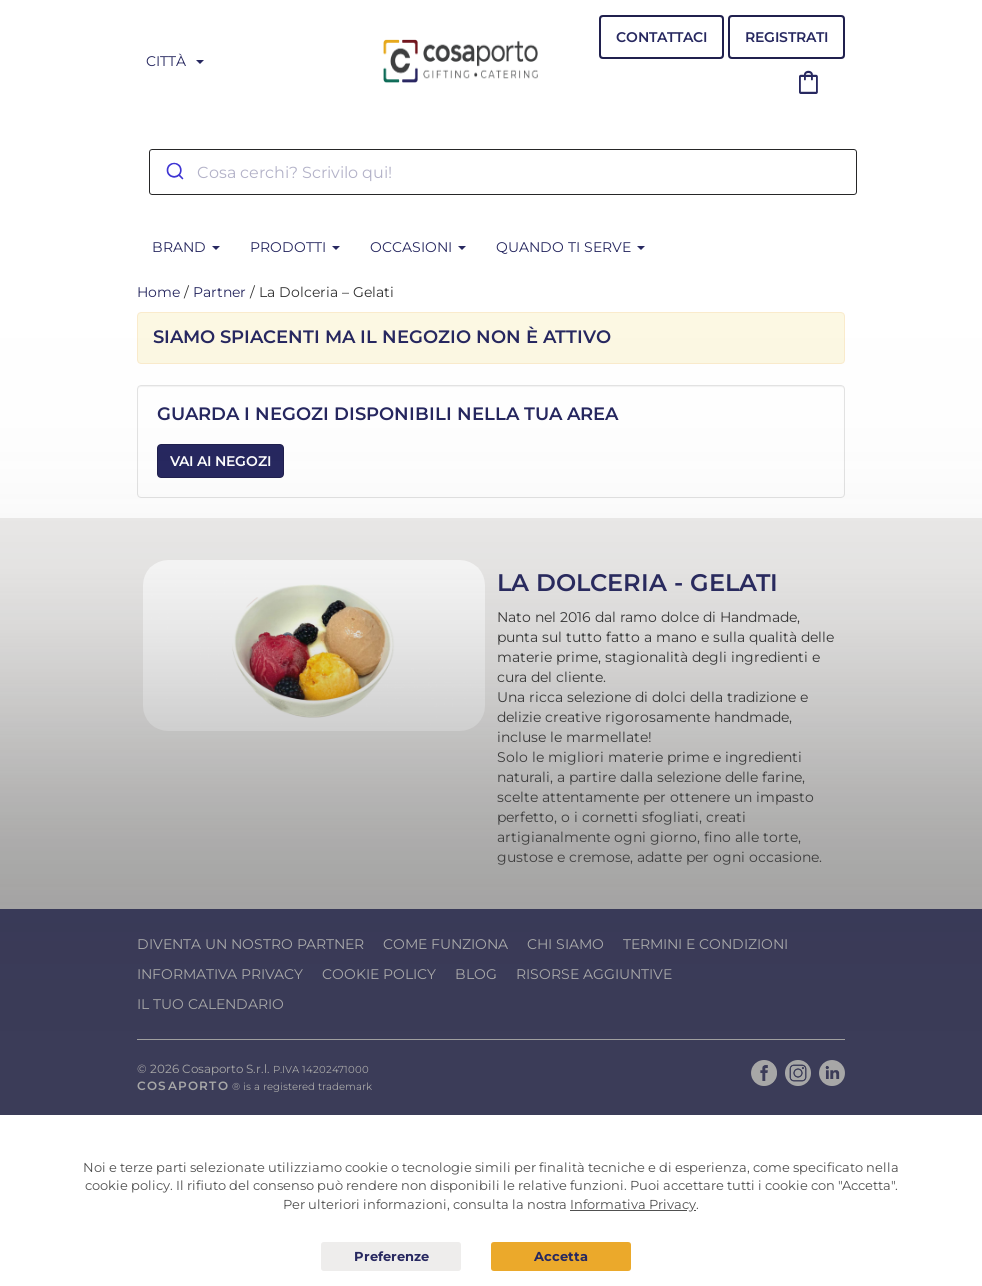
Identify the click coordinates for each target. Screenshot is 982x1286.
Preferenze (391, 1257)
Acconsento (561, 1256)
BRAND (186, 247)
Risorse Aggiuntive (594, 974)
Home (158, 292)
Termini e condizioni (705, 944)
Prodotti (295, 247)
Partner (219, 292)
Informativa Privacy (220, 974)
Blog (476, 974)
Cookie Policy (379, 974)
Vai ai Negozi (220, 461)
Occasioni (418, 247)
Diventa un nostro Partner (250, 944)
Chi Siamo (565, 944)
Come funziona (445, 944)
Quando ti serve (570, 247)
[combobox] (503, 172)
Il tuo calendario (210, 1004)
